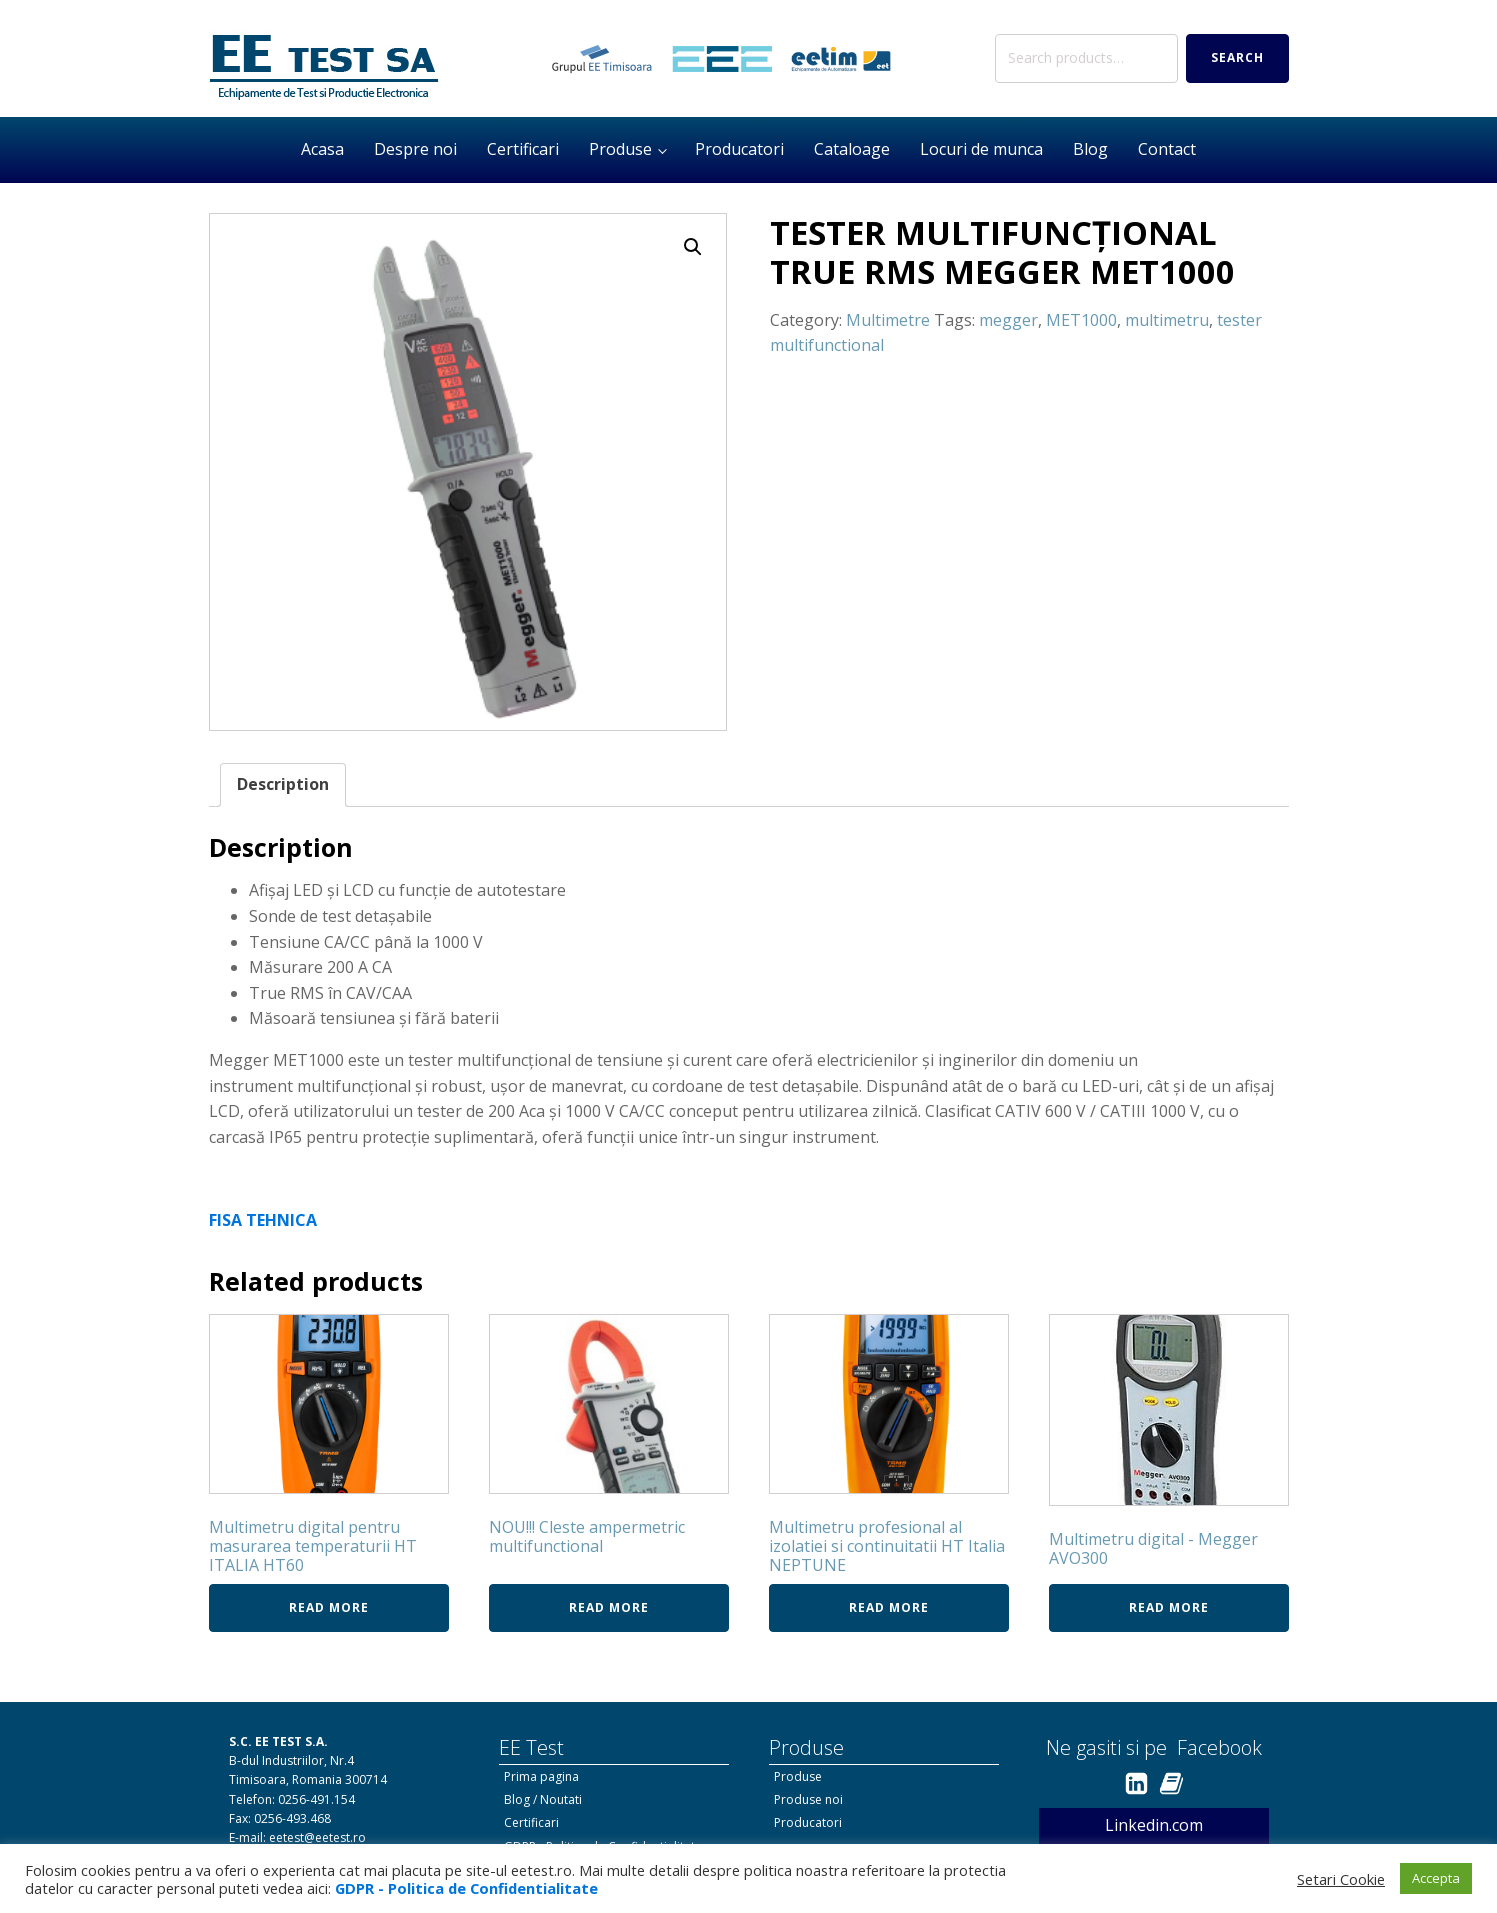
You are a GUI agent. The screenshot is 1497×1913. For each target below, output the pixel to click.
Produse (620, 149)
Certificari (523, 149)
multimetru (1167, 320)
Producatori (739, 149)
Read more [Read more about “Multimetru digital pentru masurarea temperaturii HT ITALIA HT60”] (329, 1607)
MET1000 (1081, 320)
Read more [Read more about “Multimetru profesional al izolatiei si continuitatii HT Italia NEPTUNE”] (889, 1607)
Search (1237, 57)
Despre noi (415, 149)
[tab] (283, 785)
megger (1008, 320)
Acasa (322, 149)
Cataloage (852, 149)
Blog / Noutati (543, 1799)
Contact (1167, 149)
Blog (1090, 149)
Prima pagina (541, 1776)
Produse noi (808, 1799)
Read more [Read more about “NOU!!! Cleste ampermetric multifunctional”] (609, 1607)
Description (283, 784)
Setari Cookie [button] (1341, 1879)
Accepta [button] (1436, 1878)
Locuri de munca (981, 149)
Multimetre (888, 320)
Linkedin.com (1154, 1825)
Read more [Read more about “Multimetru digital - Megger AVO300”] (1169, 1607)
